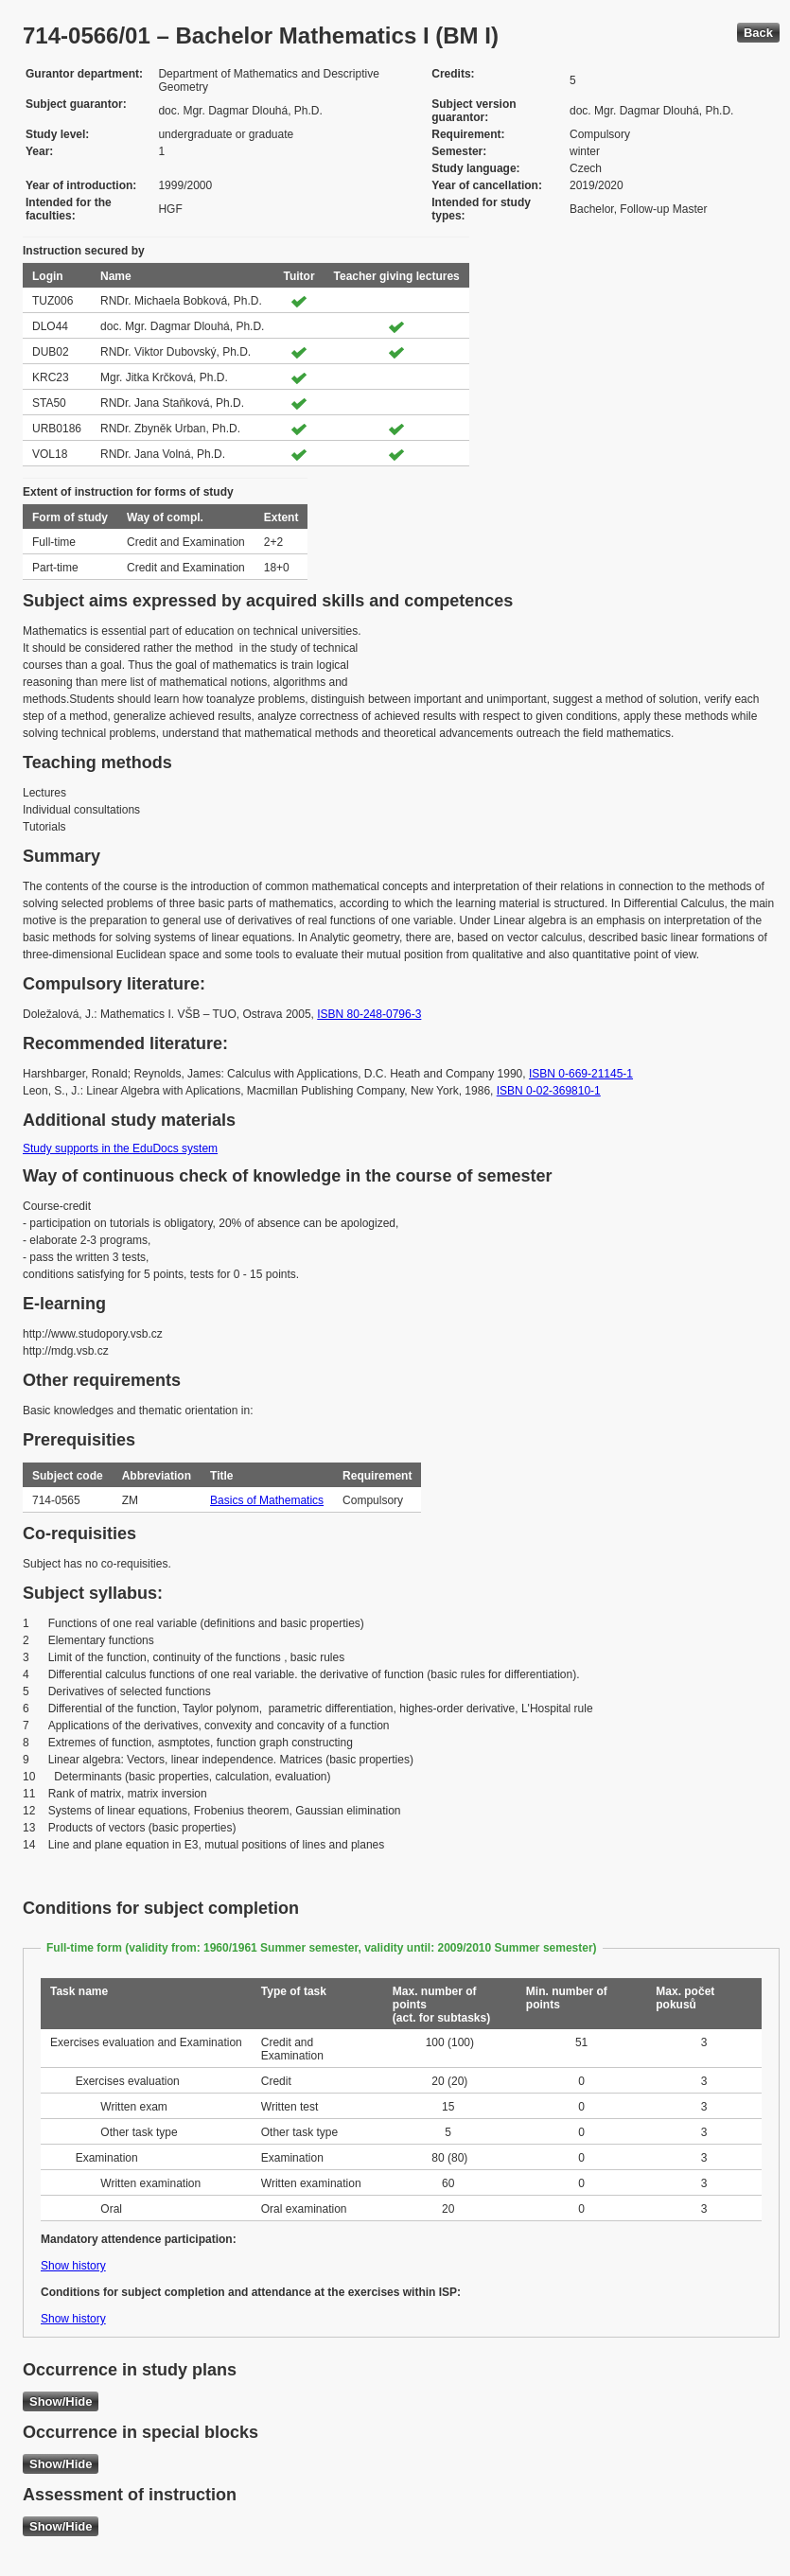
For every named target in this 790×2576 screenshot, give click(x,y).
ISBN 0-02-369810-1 (549, 1090)
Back (758, 33)
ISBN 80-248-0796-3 (369, 1014)
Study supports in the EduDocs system (120, 1148)
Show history (73, 2265)
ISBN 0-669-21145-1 (581, 1073)
